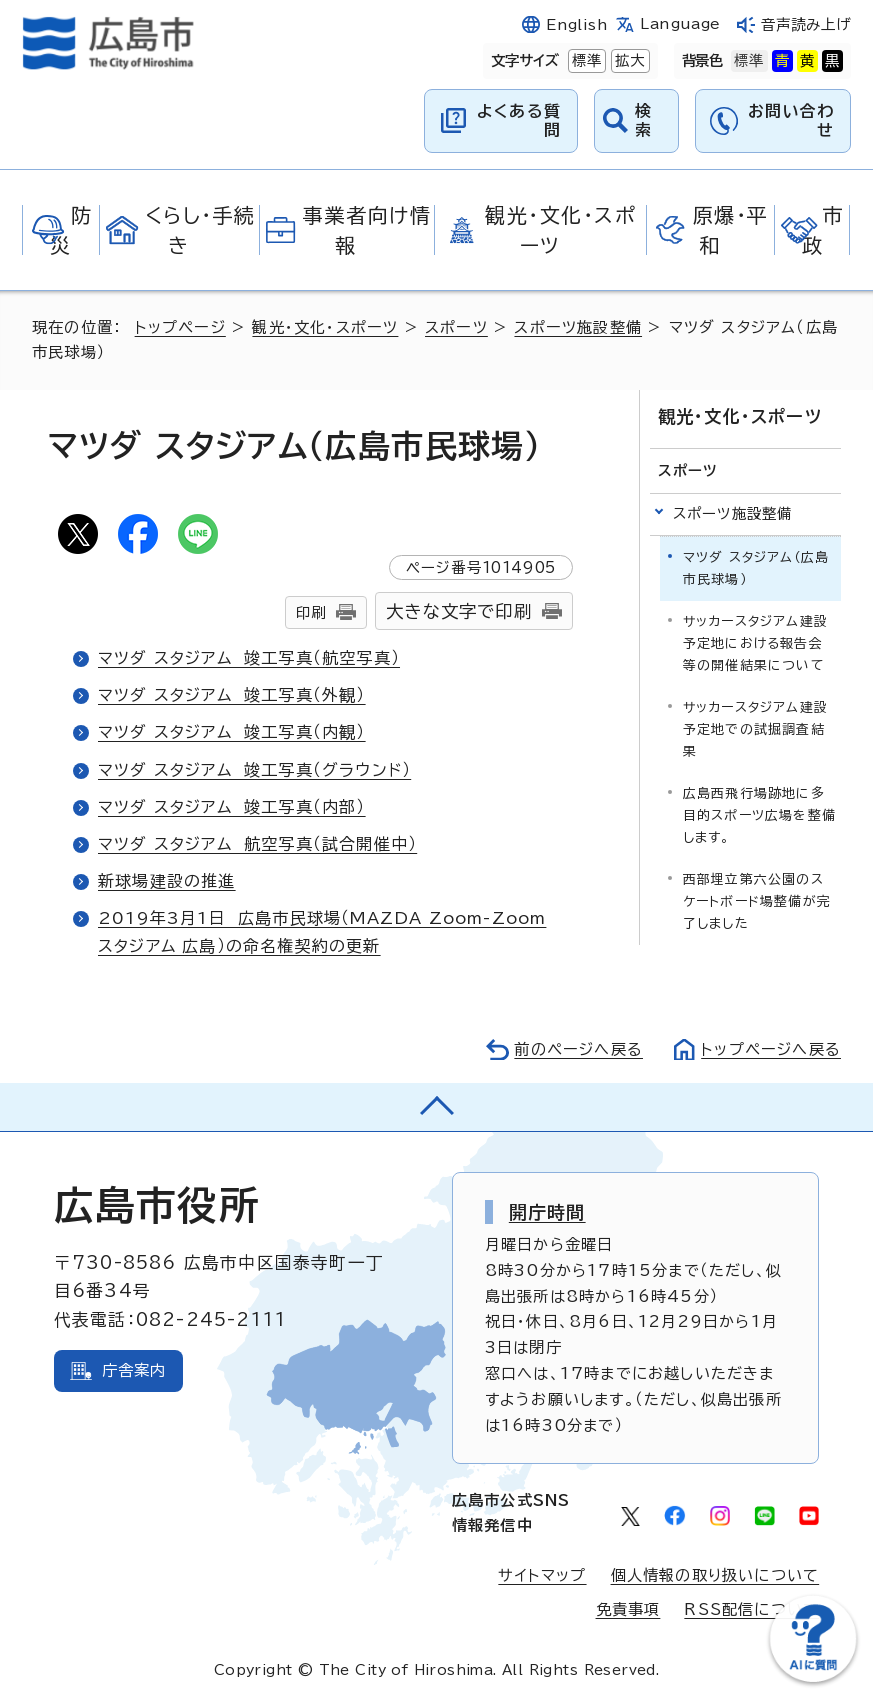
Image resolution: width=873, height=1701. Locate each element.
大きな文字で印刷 (459, 611)
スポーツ (456, 327)
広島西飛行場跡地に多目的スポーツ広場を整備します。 (759, 815)
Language (680, 24)
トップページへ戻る (771, 1049)
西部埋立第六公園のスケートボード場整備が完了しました (757, 901)
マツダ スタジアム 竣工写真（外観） (232, 695)
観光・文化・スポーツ (325, 327)
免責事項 (628, 1609)
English (577, 24)
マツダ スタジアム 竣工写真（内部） (232, 807)
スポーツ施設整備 (578, 327)
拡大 (628, 60)
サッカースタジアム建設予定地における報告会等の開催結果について (755, 643)
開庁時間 (547, 1212)
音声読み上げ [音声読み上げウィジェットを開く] (806, 24)
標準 (585, 60)
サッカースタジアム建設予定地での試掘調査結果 (755, 729)
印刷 (311, 612)
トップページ (180, 327)
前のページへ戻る (578, 1049)
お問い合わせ (791, 120)
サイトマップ (542, 1575)
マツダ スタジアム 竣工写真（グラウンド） (254, 770)
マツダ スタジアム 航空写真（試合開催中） (257, 844)
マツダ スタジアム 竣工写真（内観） (232, 732)
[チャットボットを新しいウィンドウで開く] (813, 1677)
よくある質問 (519, 120)
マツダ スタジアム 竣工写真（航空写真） (249, 658)
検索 (643, 120)
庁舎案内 (134, 1370)
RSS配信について (751, 1609)
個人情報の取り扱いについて (715, 1575)
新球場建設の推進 (167, 881)
